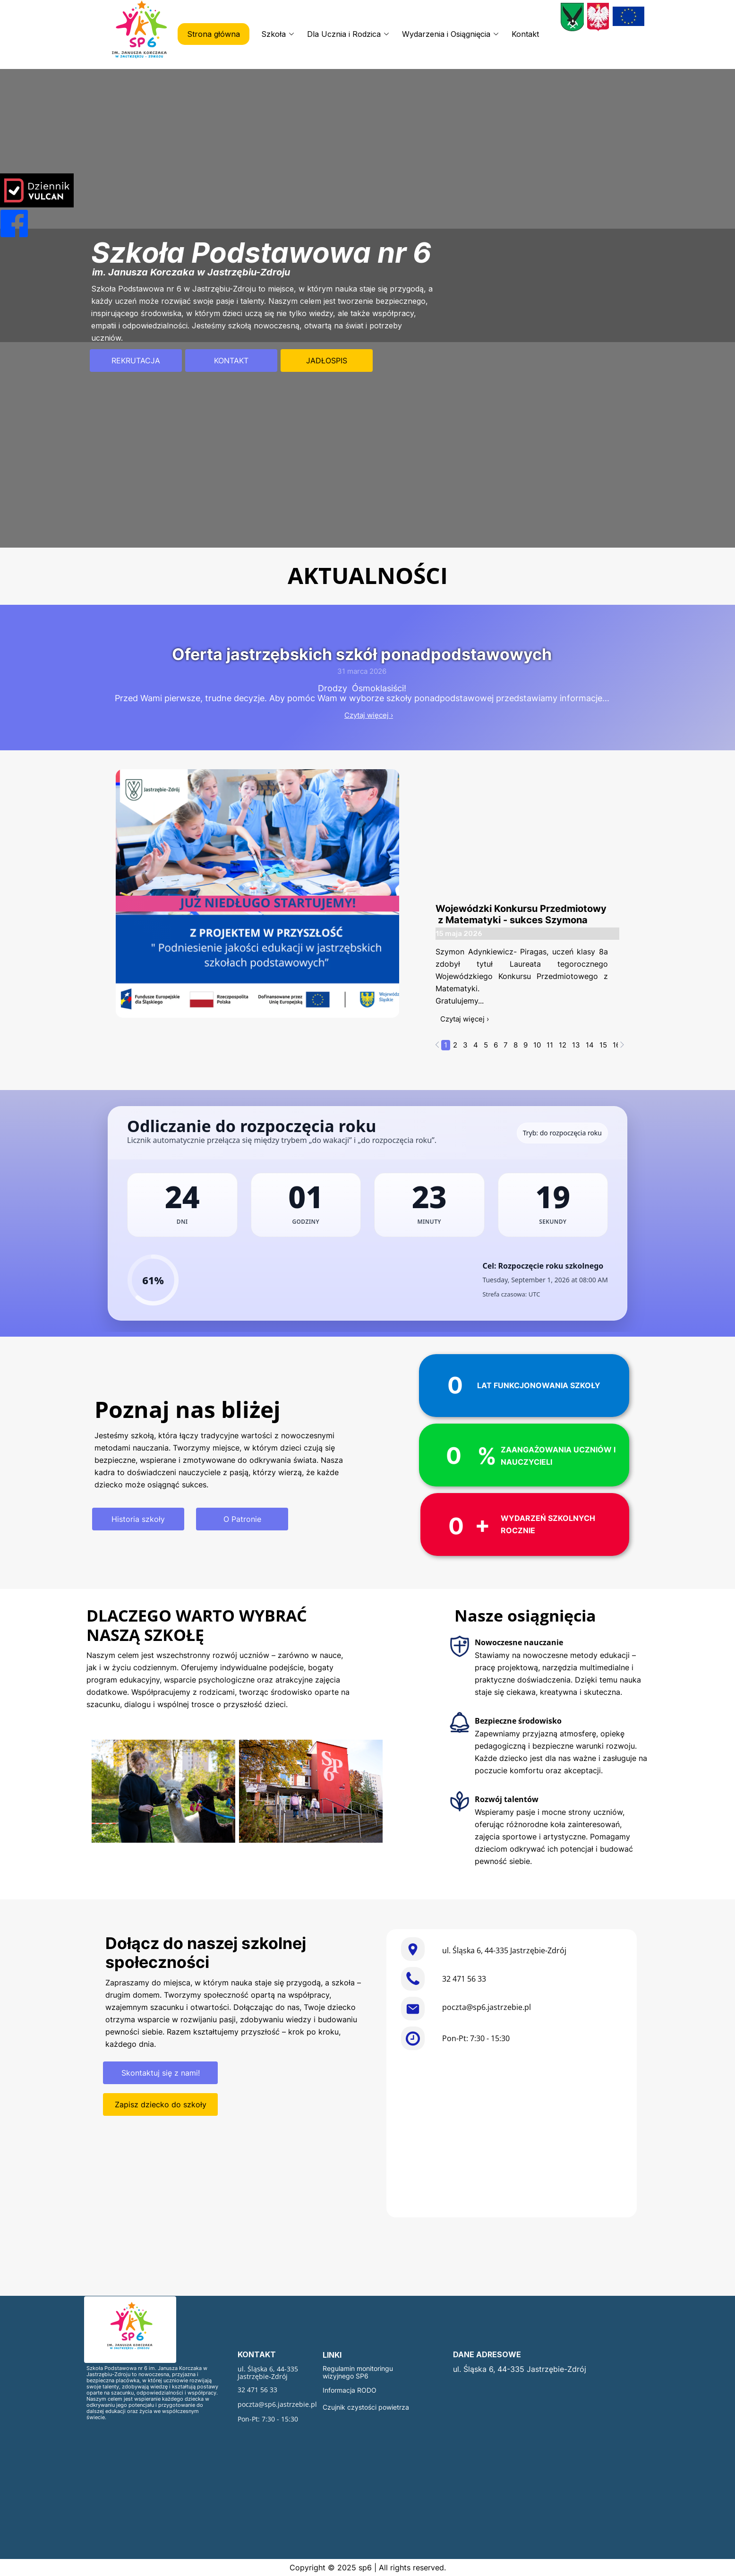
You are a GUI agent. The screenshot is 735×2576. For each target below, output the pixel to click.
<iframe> (512, 2135)
